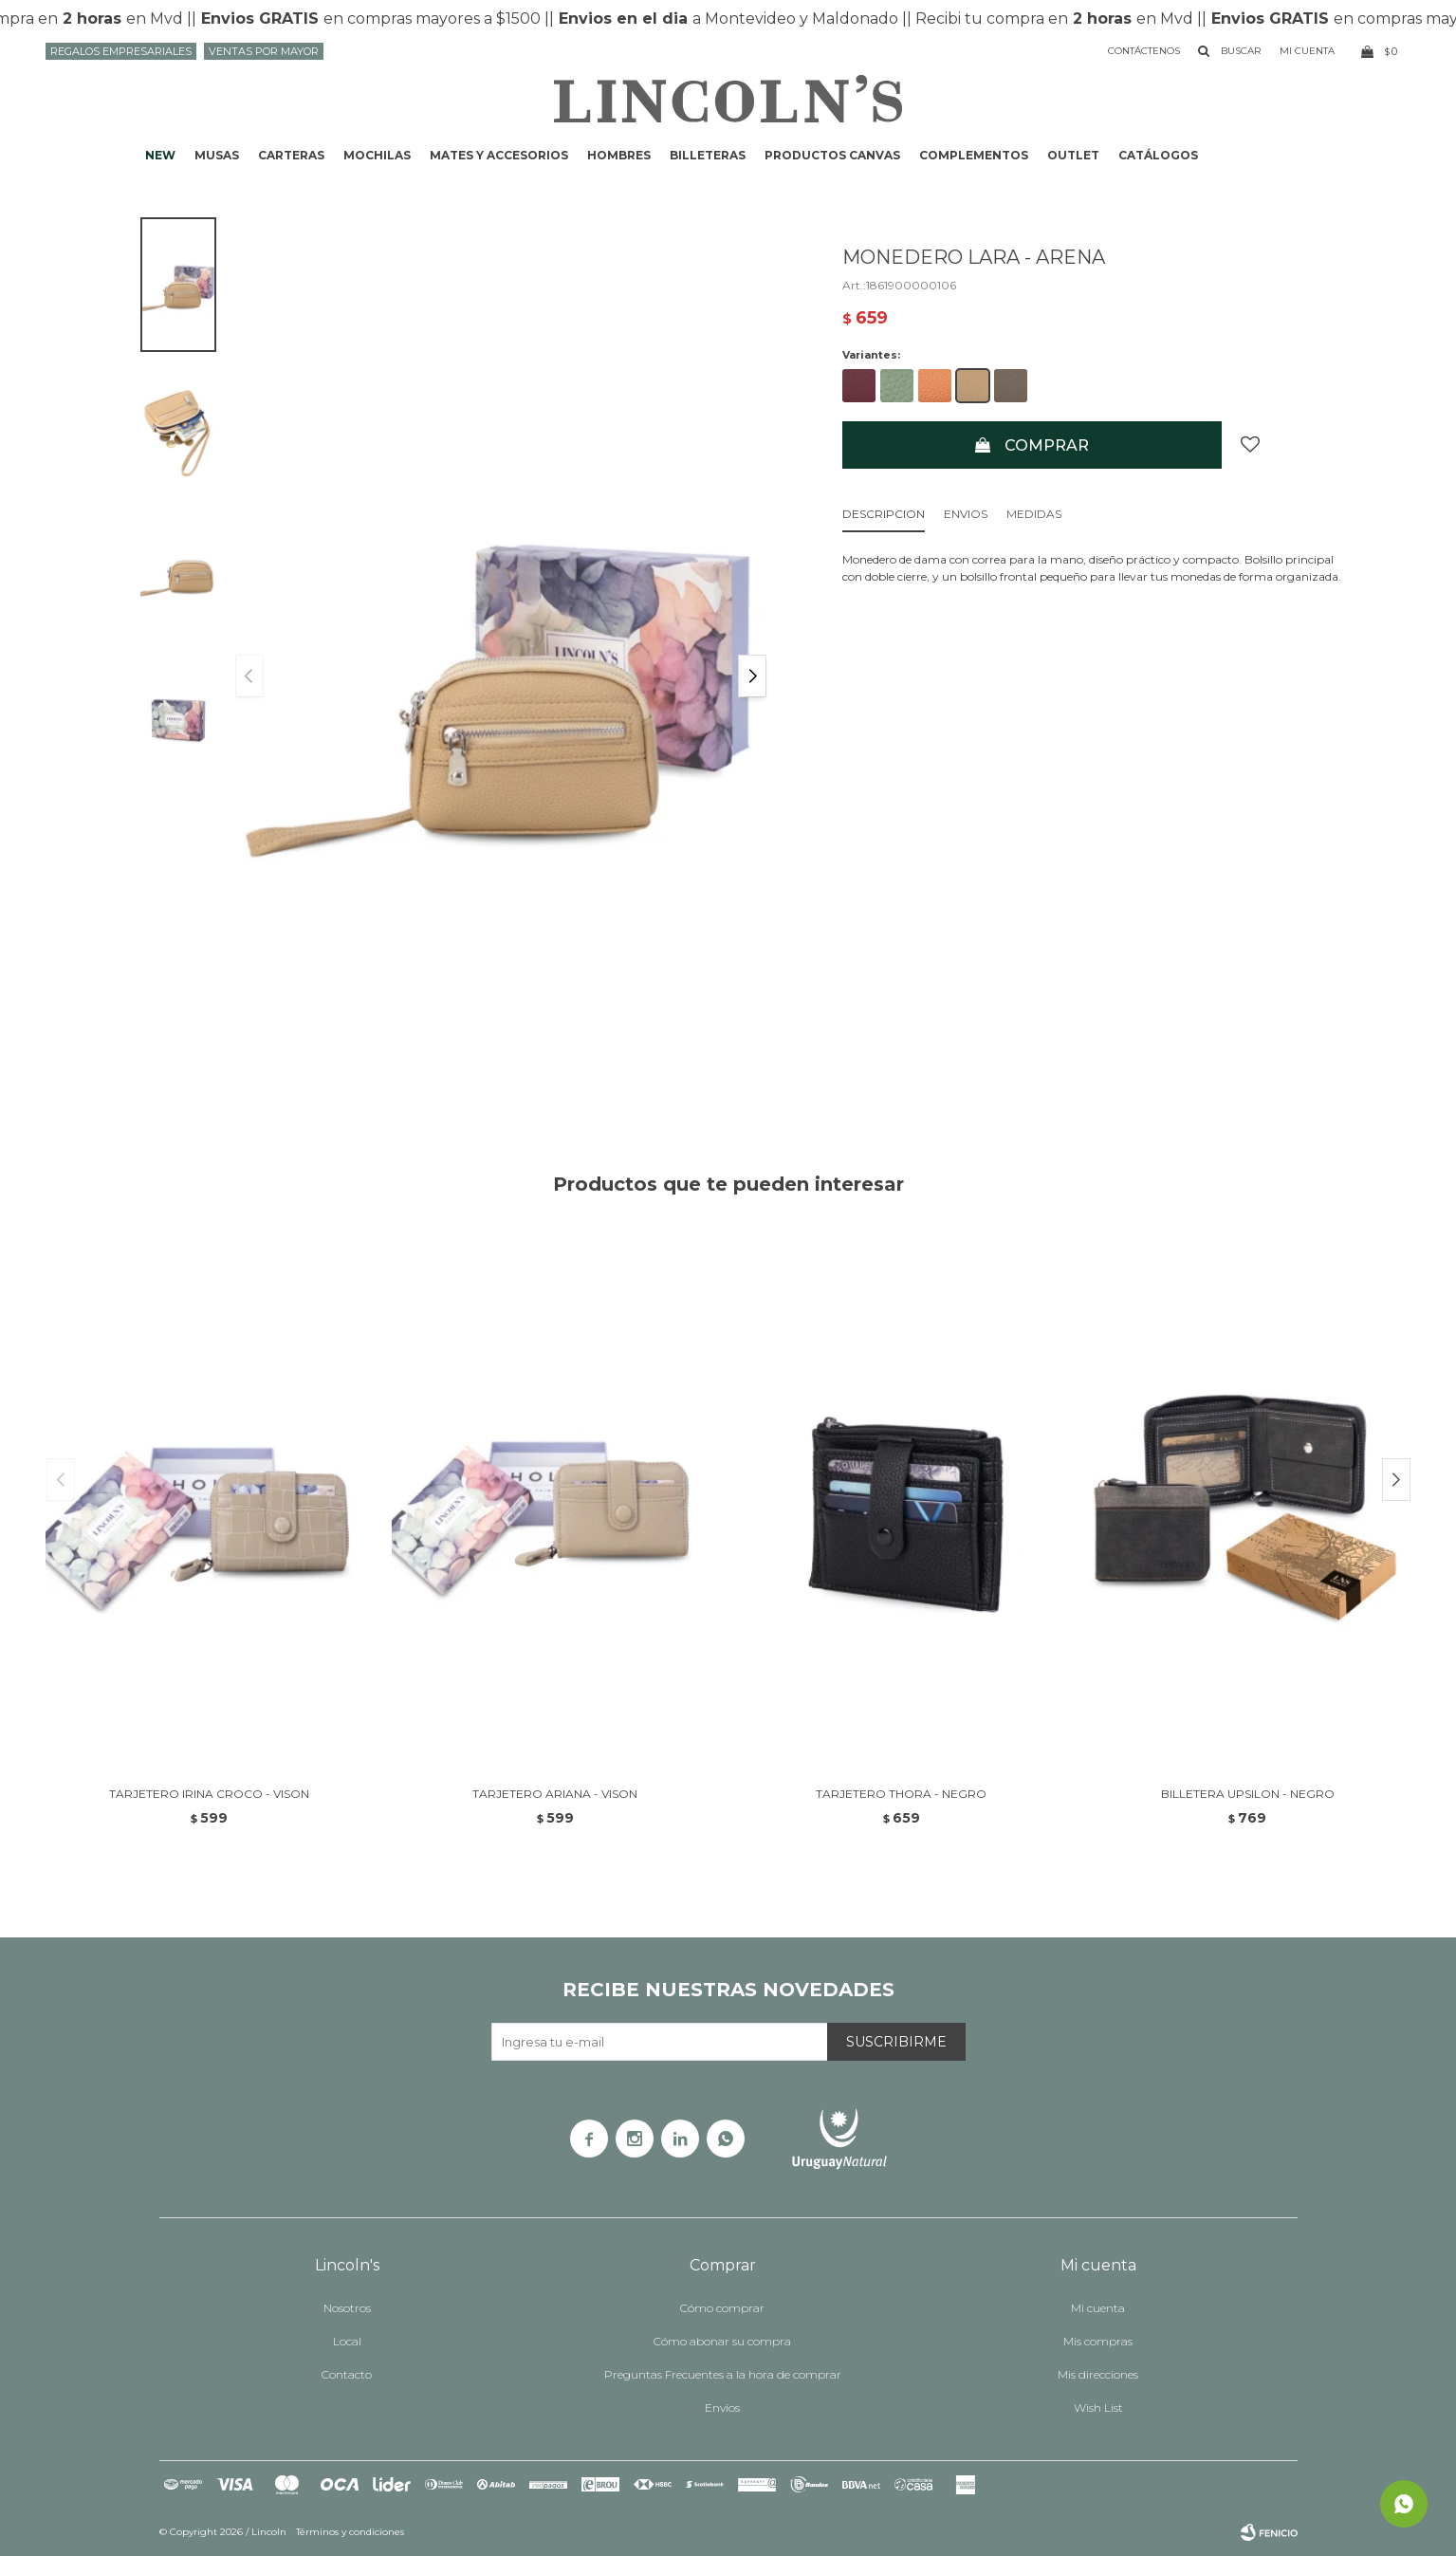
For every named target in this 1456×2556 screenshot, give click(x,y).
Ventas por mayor (264, 51)
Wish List (1098, 2407)
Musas (216, 155)
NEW (160, 155)
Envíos (722, 2407)
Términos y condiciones (350, 2532)
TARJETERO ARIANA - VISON (554, 1794)
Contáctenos (1144, 51)
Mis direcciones (1098, 2374)
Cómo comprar (722, 2308)
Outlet (1073, 155)
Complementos (973, 155)
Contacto (347, 2374)
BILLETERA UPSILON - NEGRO (1248, 1794)
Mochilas (377, 155)
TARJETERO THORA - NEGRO (901, 1794)
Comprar (1046, 445)
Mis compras (1098, 2341)
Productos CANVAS (832, 155)
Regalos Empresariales (121, 51)
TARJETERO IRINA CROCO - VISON (209, 1794)
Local (347, 2341)
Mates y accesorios (499, 155)
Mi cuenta (1098, 2308)
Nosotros (347, 2308)
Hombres (619, 155)
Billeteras (708, 155)
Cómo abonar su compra (722, 2341)
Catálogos (1158, 155)
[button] (752, 676)
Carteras (291, 155)
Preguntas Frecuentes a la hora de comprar (722, 2374)
